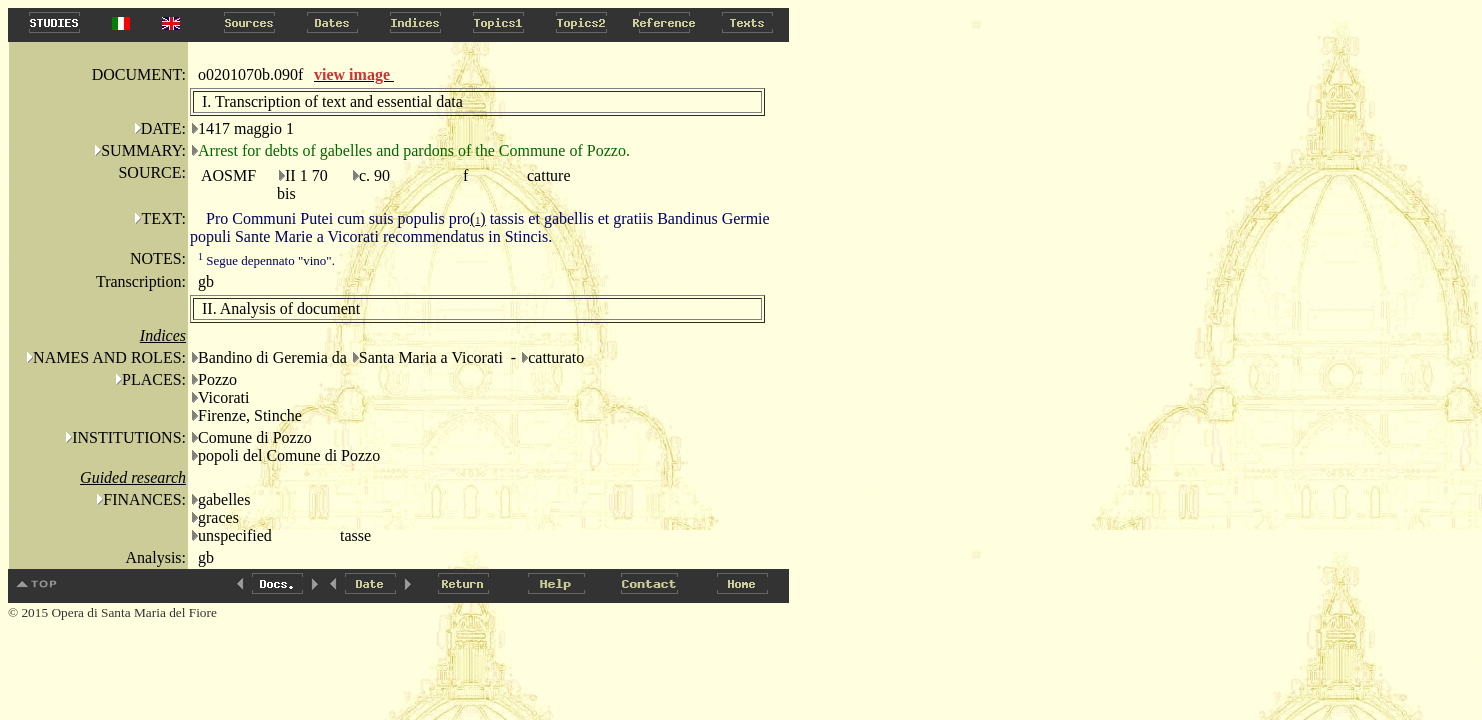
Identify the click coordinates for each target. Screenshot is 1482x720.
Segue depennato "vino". (266, 260)
